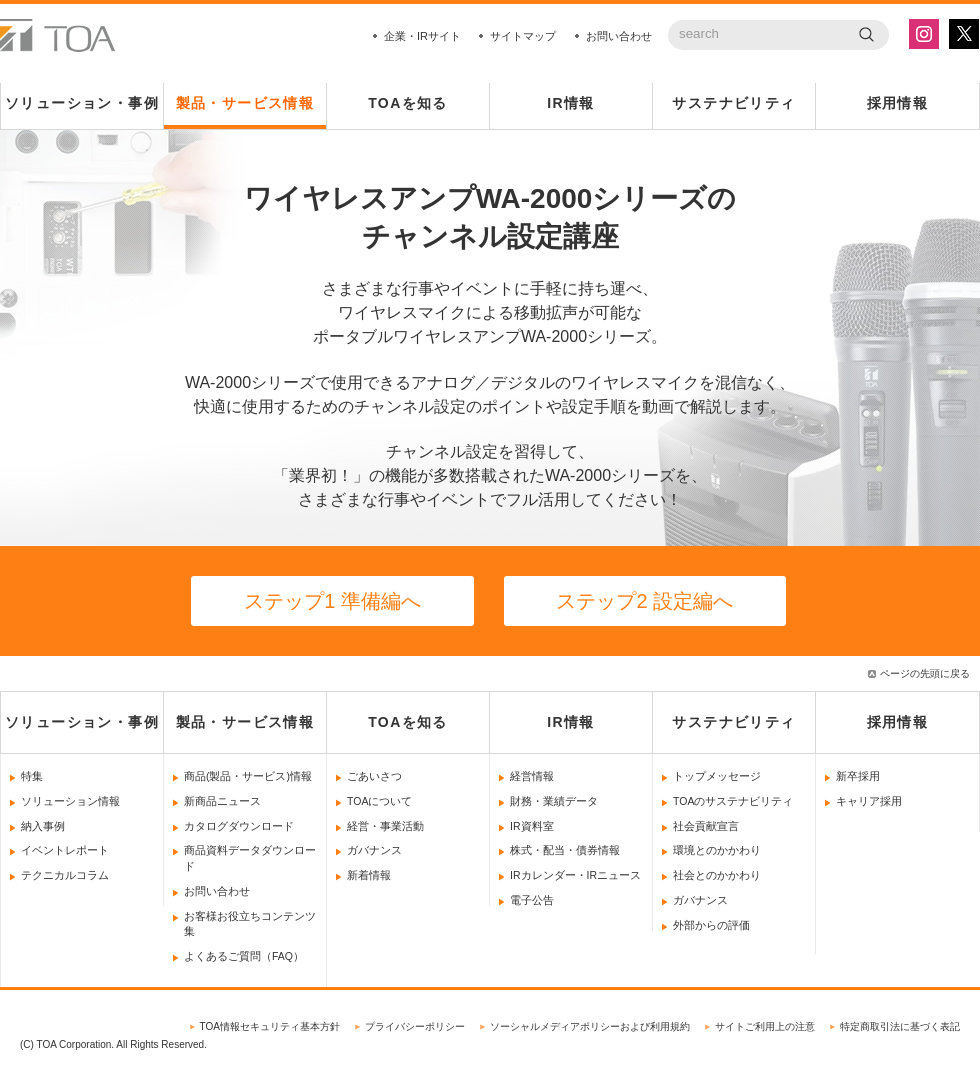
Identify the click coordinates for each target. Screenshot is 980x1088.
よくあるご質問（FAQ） (244, 956)
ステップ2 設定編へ (644, 601)
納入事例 (43, 826)
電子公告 (532, 900)
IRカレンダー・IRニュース (575, 875)
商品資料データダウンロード (250, 858)
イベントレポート (65, 850)
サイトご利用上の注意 (765, 1026)
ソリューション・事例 (82, 103)
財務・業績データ (554, 801)
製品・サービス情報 (245, 103)
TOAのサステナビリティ (733, 801)
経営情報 (532, 776)
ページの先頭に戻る (925, 673)
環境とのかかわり (717, 850)
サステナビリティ (733, 103)
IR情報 (571, 103)
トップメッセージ (717, 776)
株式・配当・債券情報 (565, 850)
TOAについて (379, 801)
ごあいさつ (374, 776)
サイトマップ (523, 36)
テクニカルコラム (65, 875)
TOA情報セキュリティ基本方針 (270, 1026)
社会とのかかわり (717, 875)
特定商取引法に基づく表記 (900, 1026)
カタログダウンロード (239, 826)
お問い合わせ (619, 36)
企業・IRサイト (422, 36)
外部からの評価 (711, 925)
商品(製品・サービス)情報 (248, 776)
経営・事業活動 (385, 826)
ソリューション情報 (70, 801)
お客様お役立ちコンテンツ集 (250, 924)
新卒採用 (858, 776)
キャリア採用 (869, 801)
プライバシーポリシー (415, 1026)
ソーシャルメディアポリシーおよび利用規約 (590, 1026)
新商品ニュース (222, 801)
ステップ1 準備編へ (332, 601)
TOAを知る (408, 103)
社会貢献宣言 (706, 826)
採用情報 (898, 103)
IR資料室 (532, 826)
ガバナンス (374, 850)
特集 (32, 776)
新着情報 (369, 875)
